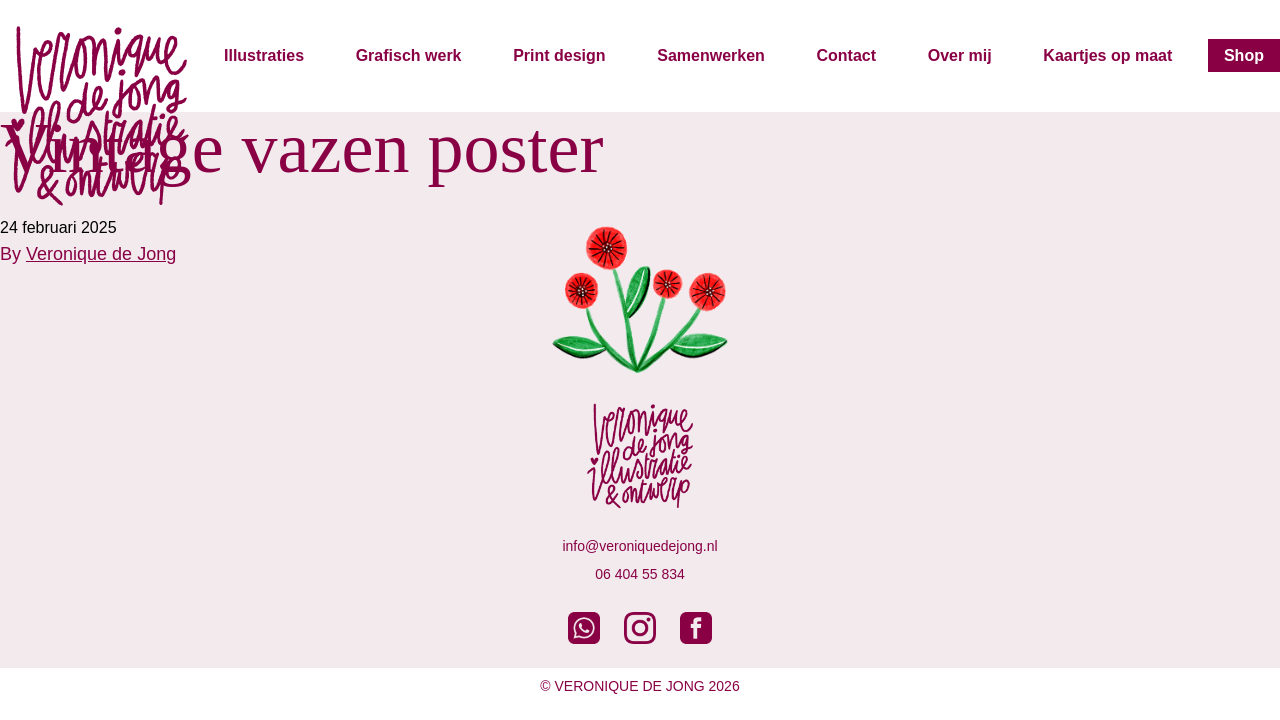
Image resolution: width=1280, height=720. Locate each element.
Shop (1244, 55)
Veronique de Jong (101, 254)
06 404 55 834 (640, 574)
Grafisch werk (409, 55)
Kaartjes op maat (1107, 55)
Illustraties (264, 55)
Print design (559, 55)
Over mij (960, 55)
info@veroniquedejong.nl (639, 546)
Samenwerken (711, 55)
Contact (846, 55)
